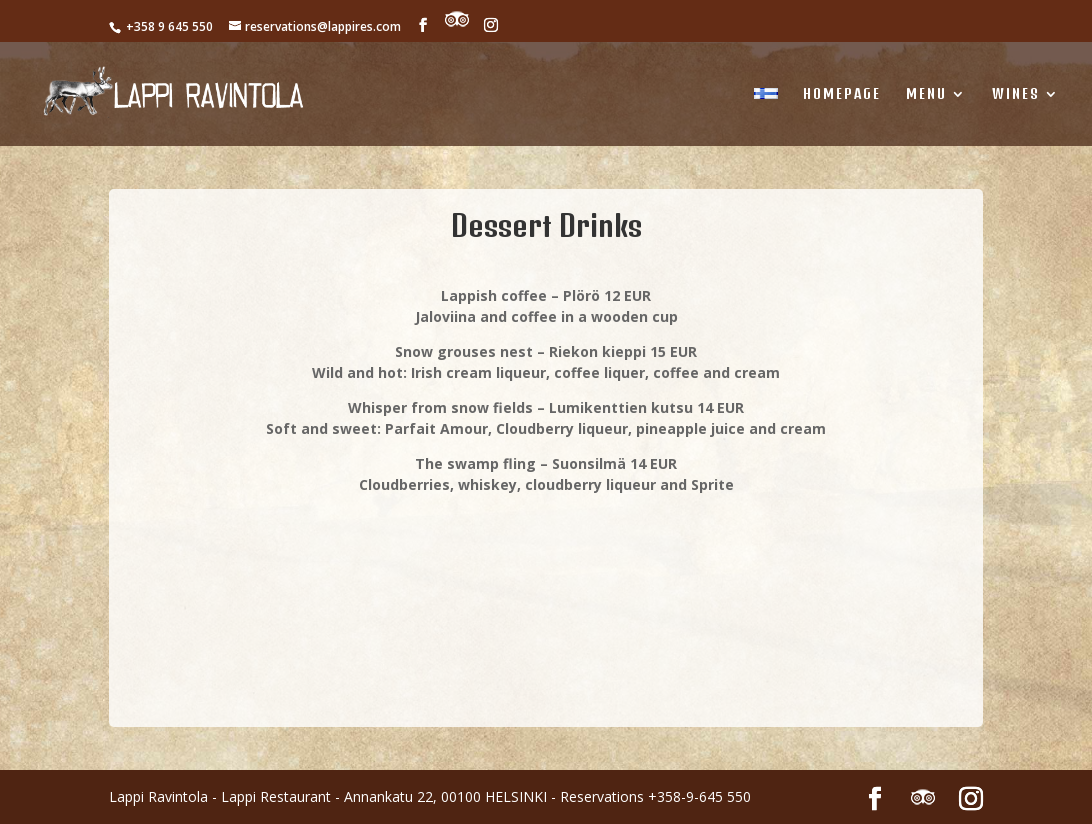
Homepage (842, 94)
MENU (926, 94)
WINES (1016, 94)
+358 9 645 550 (168, 26)
